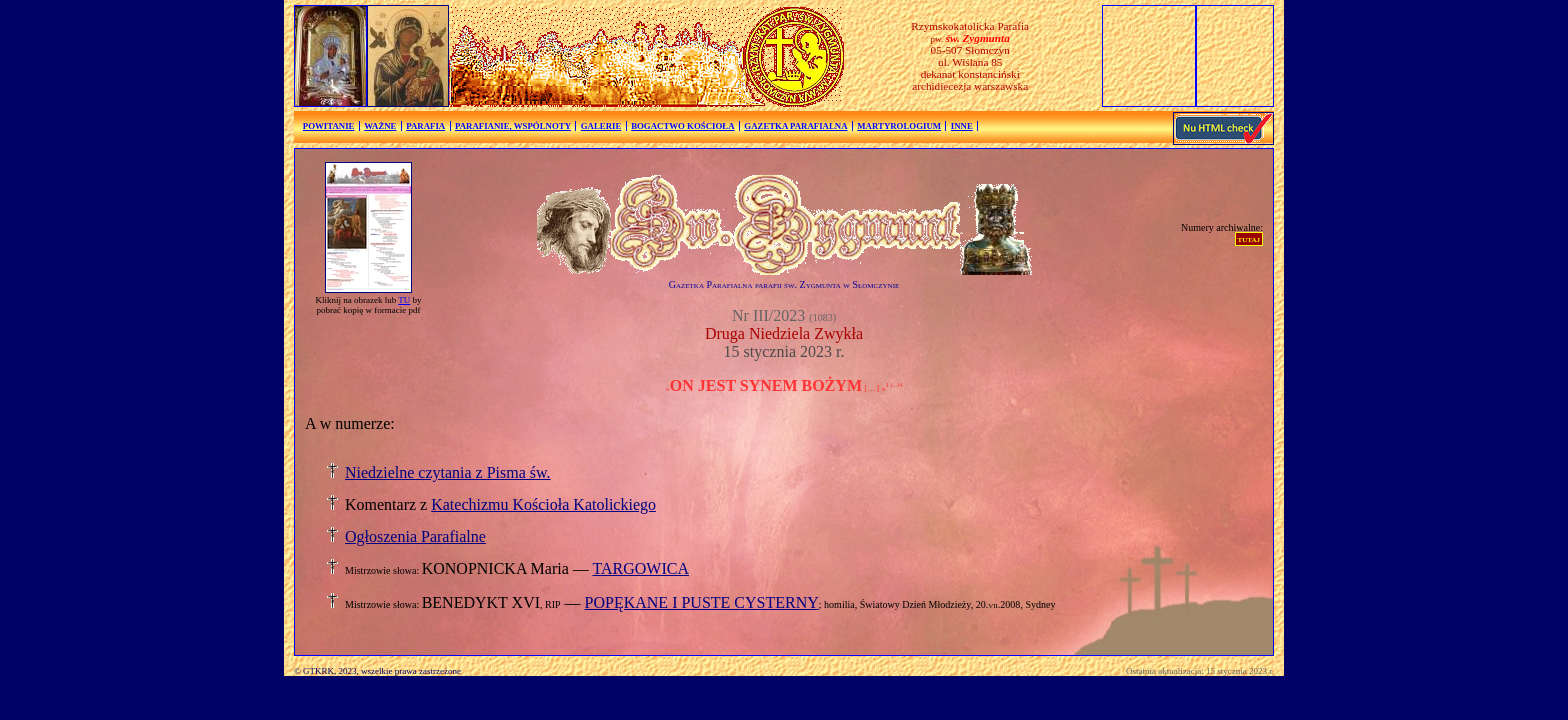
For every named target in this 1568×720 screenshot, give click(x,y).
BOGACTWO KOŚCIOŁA (682, 126)
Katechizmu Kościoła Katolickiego (543, 504)
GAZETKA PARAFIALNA (795, 126)
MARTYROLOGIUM (899, 126)
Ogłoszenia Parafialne (415, 536)
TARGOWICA (640, 568)
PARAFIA (425, 126)
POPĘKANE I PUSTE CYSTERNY (702, 602)
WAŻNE (380, 126)
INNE (962, 126)
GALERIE (601, 126)
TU (404, 300)
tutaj (1249, 238)
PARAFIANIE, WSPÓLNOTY (513, 126)
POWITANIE (329, 126)
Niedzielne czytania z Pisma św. (448, 472)
